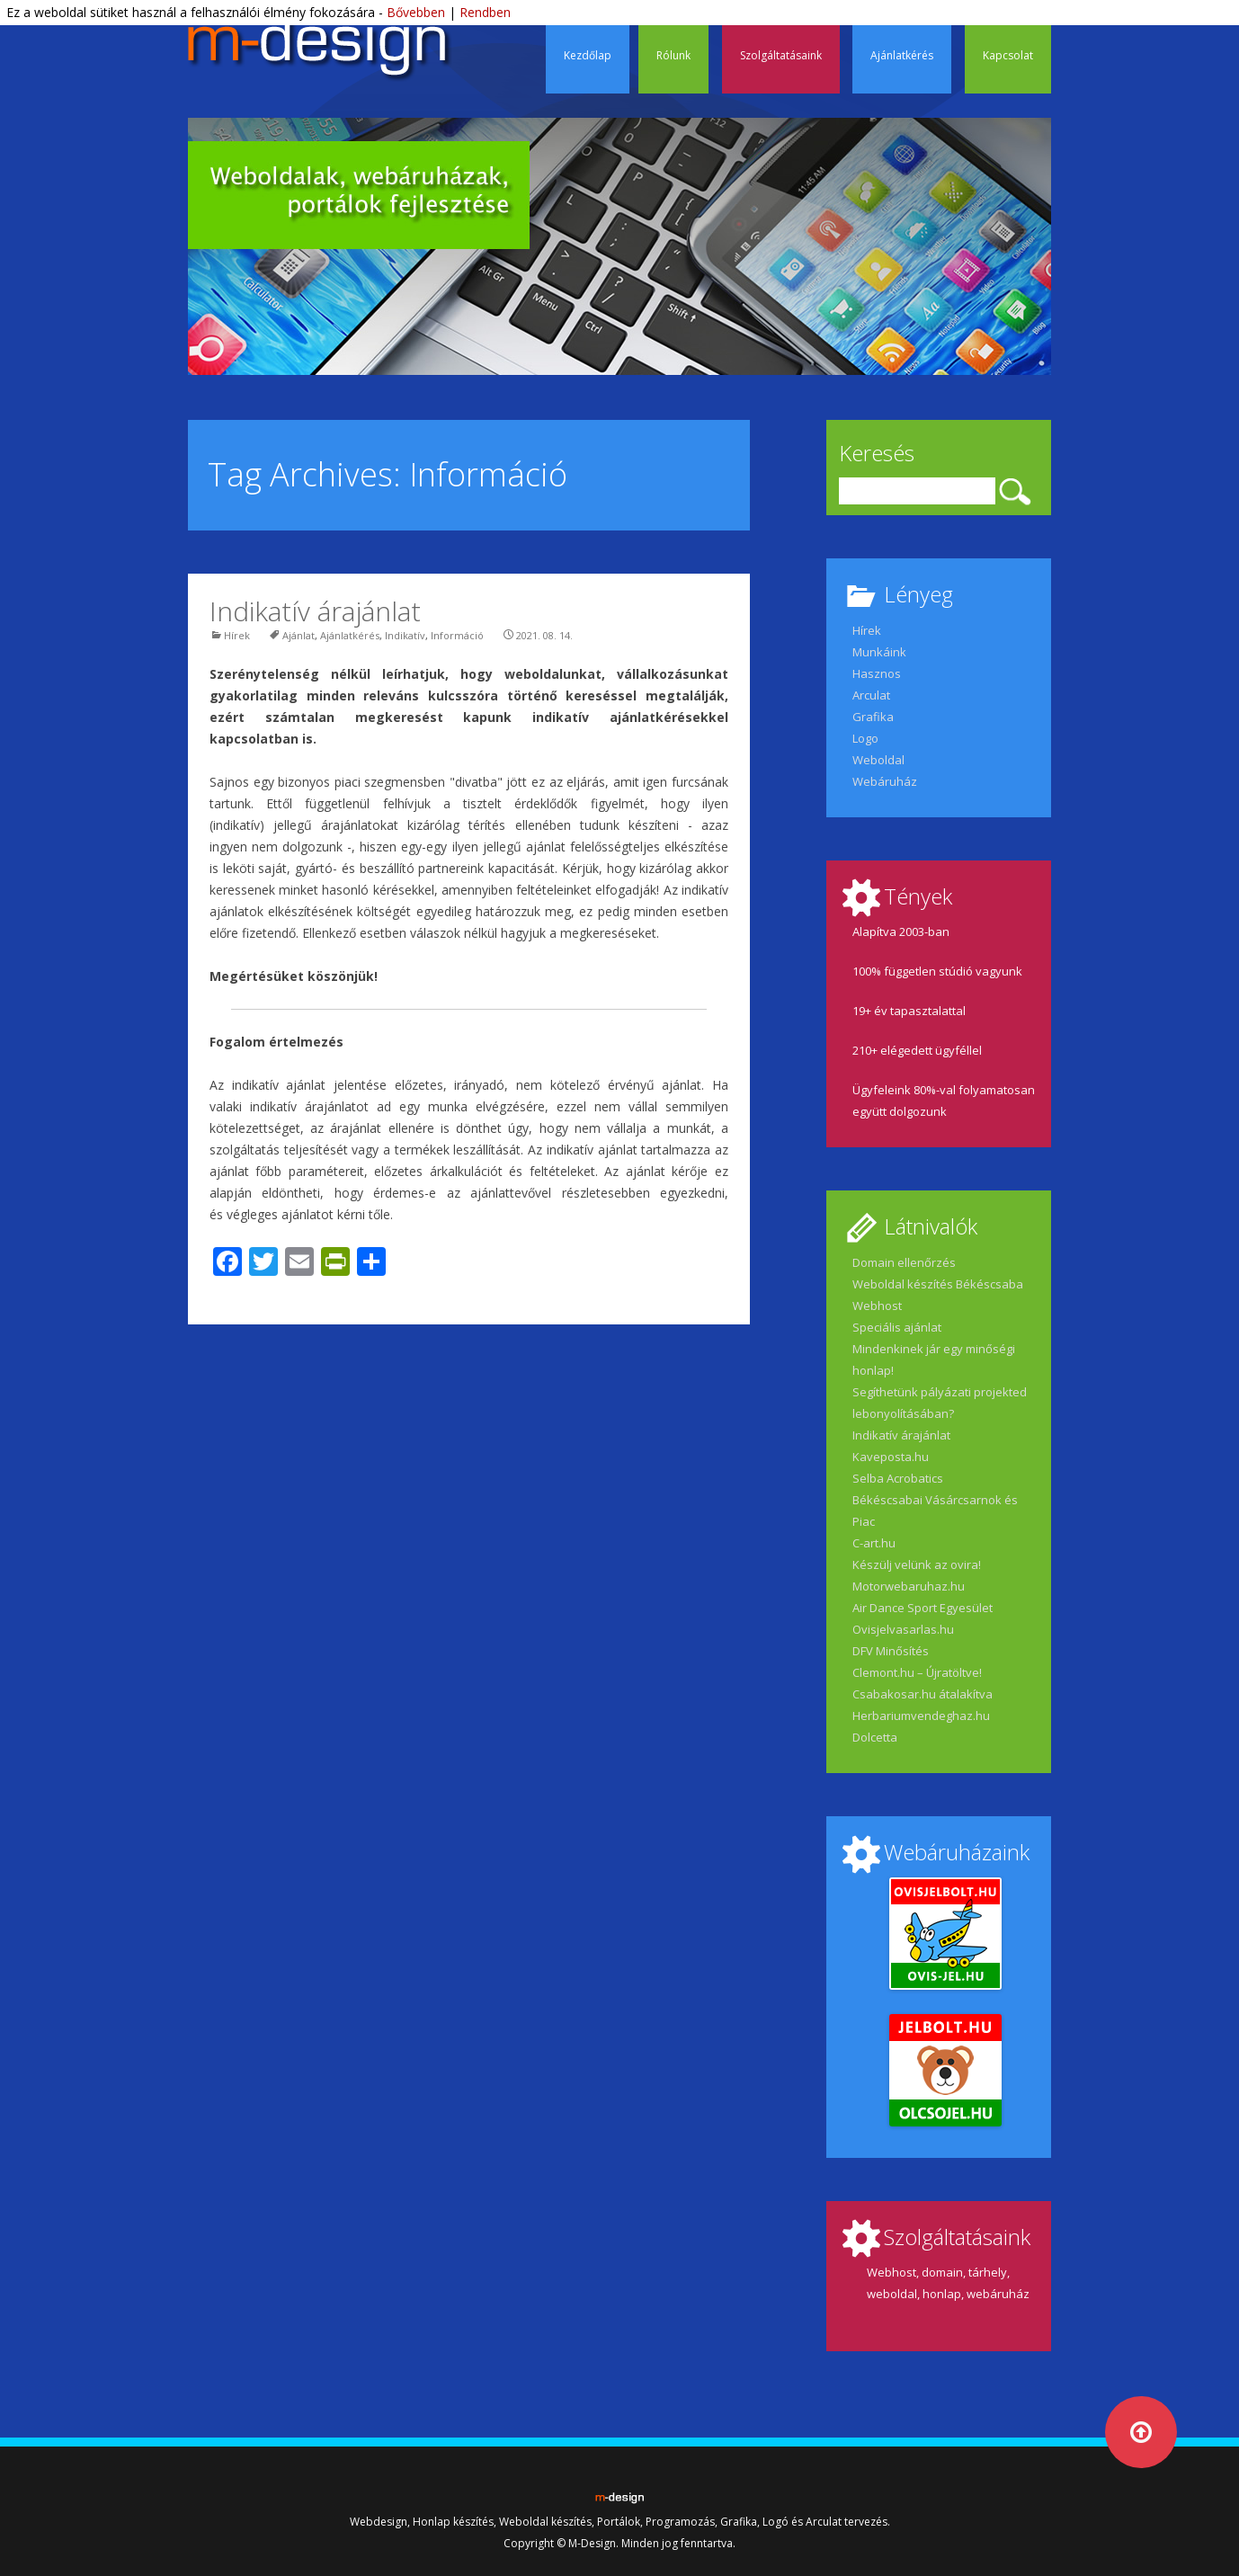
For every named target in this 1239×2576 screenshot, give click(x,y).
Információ (457, 635)
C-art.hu (874, 1543)
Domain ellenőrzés (904, 1262)
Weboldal (878, 760)
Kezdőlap (587, 55)
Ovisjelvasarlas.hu (903, 1629)
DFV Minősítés (890, 1651)
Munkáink (879, 652)
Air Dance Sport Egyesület (922, 1608)
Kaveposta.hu (890, 1456)
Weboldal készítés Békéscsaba (937, 1284)
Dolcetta (874, 1737)
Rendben (485, 12)
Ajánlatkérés (901, 55)
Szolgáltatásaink (781, 55)
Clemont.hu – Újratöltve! (917, 1672)
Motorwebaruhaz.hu (908, 1586)
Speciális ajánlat (896, 1327)
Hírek (237, 635)
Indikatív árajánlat (315, 611)
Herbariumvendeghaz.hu (921, 1715)
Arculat (871, 695)
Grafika (873, 717)
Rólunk (673, 55)
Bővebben (416, 12)
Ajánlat (298, 635)
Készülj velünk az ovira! (916, 1564)
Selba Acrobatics (897, 1478)
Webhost (877, 1305)
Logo (865, 738)
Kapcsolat (1008, 55)
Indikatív (405, 635)
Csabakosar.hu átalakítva (922, 1694)
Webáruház (884, 781)
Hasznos (876, 673)
